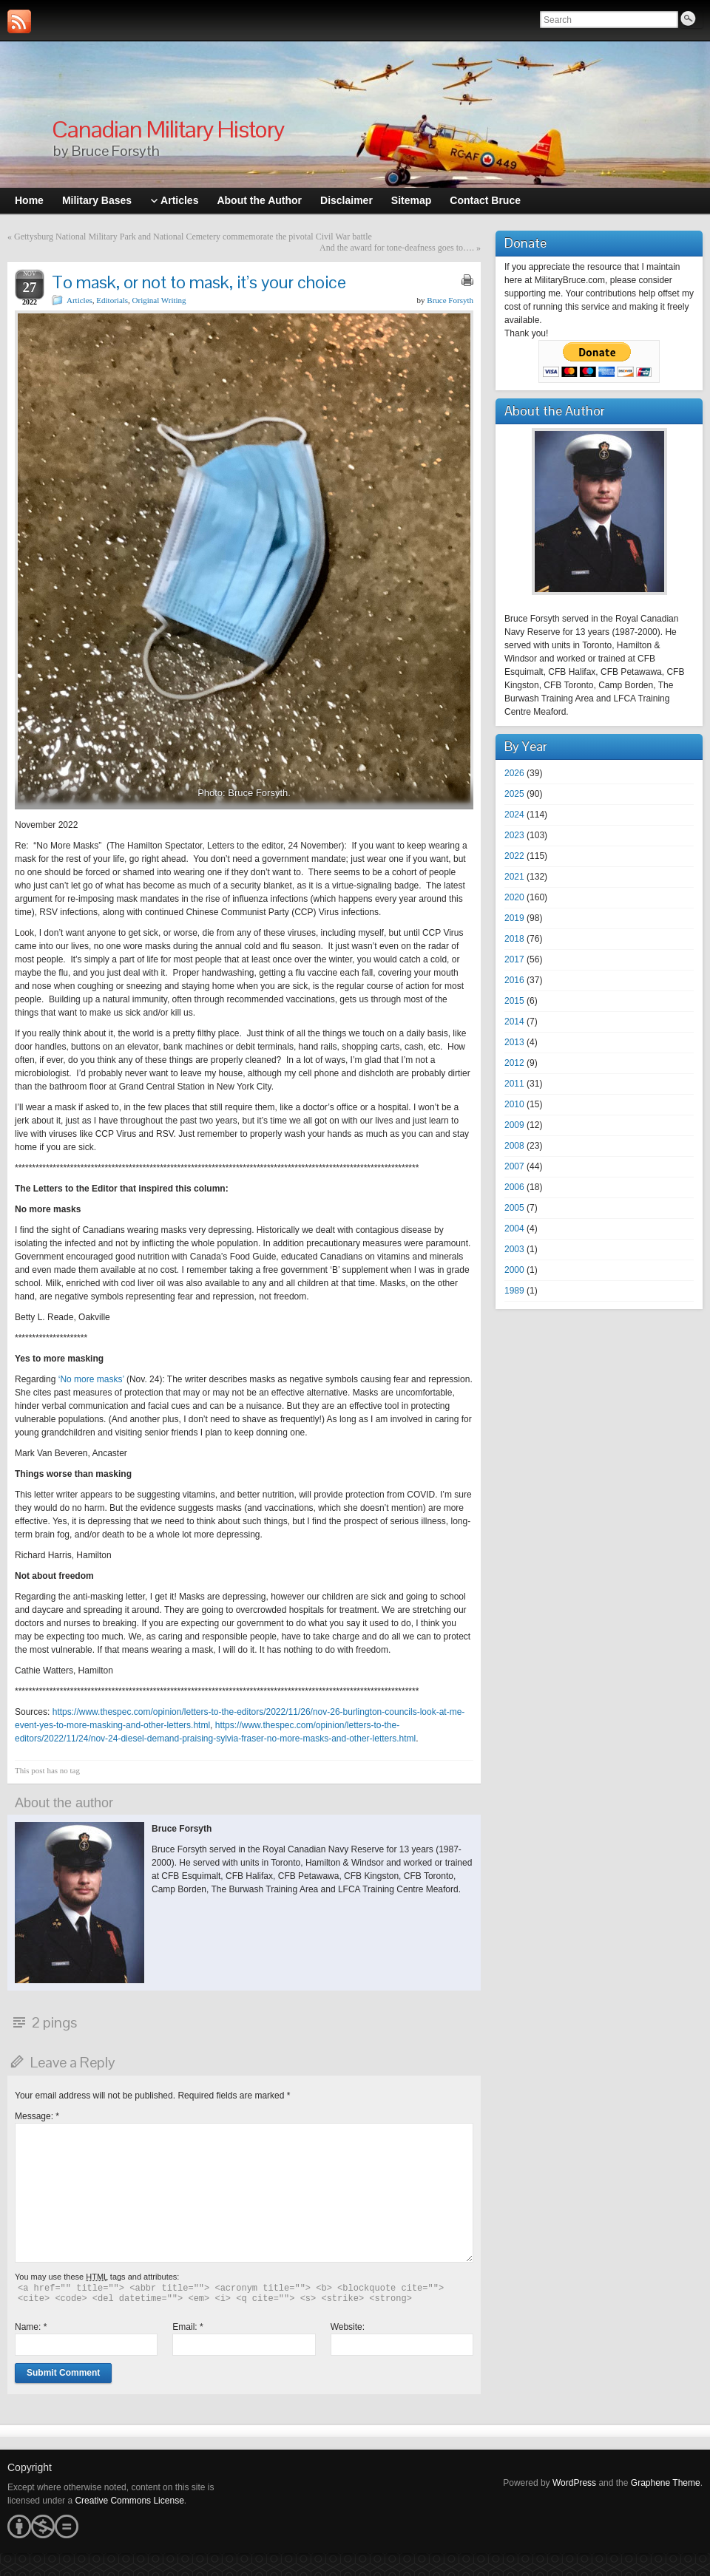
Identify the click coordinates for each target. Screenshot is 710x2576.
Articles (79, 300)
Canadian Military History (168, 129)
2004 (514, 1228)
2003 (514, 1249)
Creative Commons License (129, 2500)
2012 (514, 1063)
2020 (514, 897)
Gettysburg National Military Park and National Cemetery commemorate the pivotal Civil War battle (193, 236)
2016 (514, 980)
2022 (514, 856)
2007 (514, 1166)
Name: (31, 2327)
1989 (514, 1290)
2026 (514, 773)
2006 (514, 1187)
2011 (514, 1083)
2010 (514, 1104)
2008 (514, 1146)
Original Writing (159, 300)
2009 (514, 1125)
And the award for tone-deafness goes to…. (397, 247)
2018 (514, 939)
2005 (514, 1208)
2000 (514, 1270)
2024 (514, 814)
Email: (187, 2327)
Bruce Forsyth (450, 300)
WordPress (574, 2483)
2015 (514, 1001)
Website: (348, 2327)
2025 (514, 794)
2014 (514, 1021)
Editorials (112, 300)
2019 (514, 918)
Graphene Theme (665, 2483)
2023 (514, 835)
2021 (514, 876)
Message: (37, 2116)
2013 (514, 1042)
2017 (514, 959)
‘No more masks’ (91, 1379)
